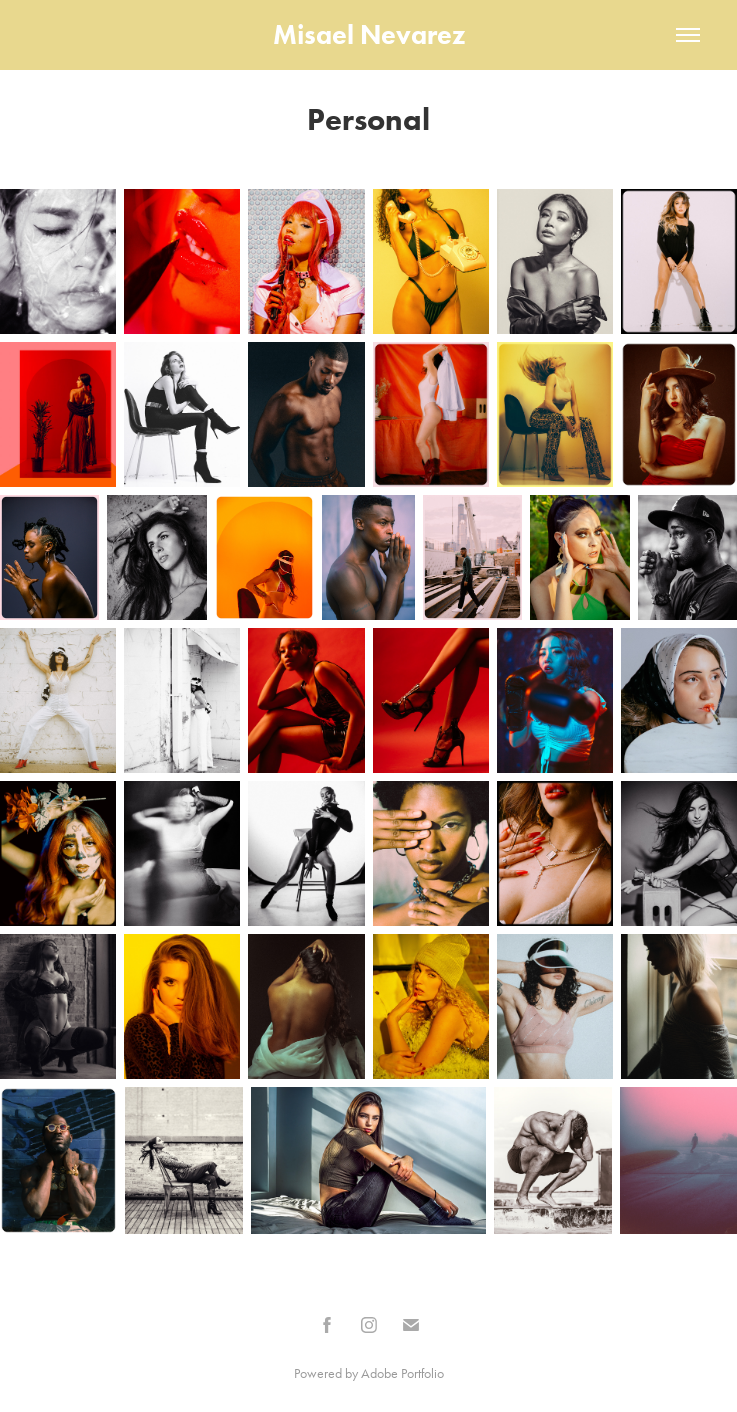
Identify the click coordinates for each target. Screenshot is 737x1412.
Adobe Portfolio (402, 1373)
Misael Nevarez (369, 34)
